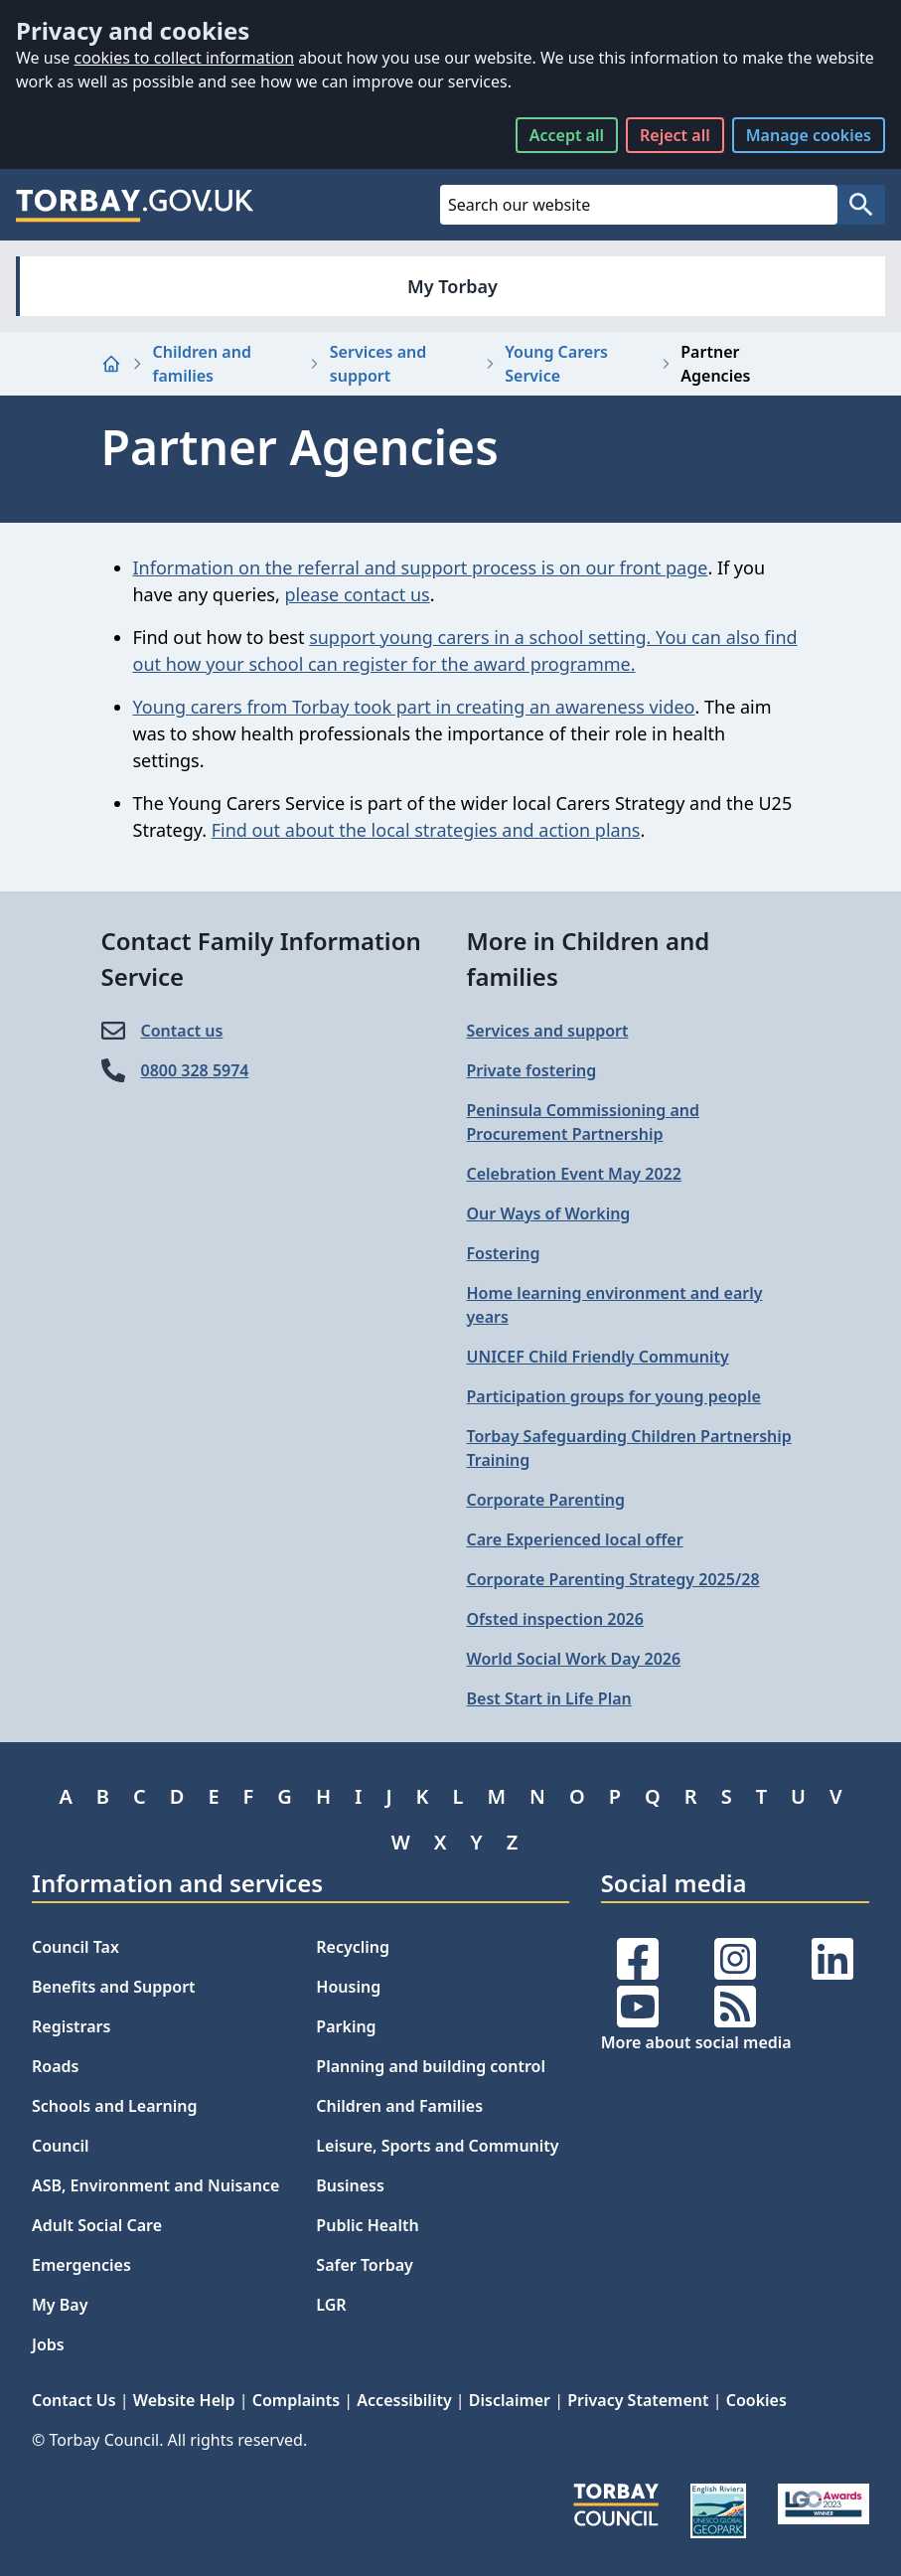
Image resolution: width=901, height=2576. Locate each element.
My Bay (59, 2305)
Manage (808, 135)
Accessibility (404, 2400)
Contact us (182, 1031)
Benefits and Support (114, 1987)
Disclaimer (509, 2400)
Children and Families (399, 2106)
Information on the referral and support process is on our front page (420, 567)
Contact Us (74, 2400)
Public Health (367, 2225)
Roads (55, 2066)
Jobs (48, 2344)
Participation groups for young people (614, 1396)
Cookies (756, 2400)
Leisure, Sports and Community (437, 2146)
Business (350, 2185)
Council (60, 2146)
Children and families (202, 364)
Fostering (503, 1253)
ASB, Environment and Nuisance (155, 2185)
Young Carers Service (556, 364)
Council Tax (75, 1947)
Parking (345, 2026)
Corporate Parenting (546, 1500)
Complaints (296, 2400)
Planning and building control (430, 2066)
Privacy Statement (637, 2400)
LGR (331, 2305)
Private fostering (532, 1070)
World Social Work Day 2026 (574, 1659)
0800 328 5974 (195, 1070)
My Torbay (452, 286)
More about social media (696, 2042)
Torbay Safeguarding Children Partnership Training (629, 1448)
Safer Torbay (364, 2265)
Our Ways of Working (549, 1213)
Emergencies (81, 2265)
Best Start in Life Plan (549, 1698)
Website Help (184, 2400)
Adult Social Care (97, 2225)
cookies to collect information (184, 58)
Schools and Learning (114, 2106)
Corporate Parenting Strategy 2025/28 (613, 1579)
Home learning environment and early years (615, 1305)
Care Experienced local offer (575, 1539)
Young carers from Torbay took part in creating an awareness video (414, 707)
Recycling (352, 1947)
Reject (675, 135)
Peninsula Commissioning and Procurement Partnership (583, 1122)
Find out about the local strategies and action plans (426, 830)
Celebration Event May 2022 (574, 1174)
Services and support (378, 364)
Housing (348, 1987)
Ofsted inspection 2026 (555, 1619)
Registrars (71, 2026)
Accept (566, 135)
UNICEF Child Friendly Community (598, 1357)
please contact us (356, 594)
